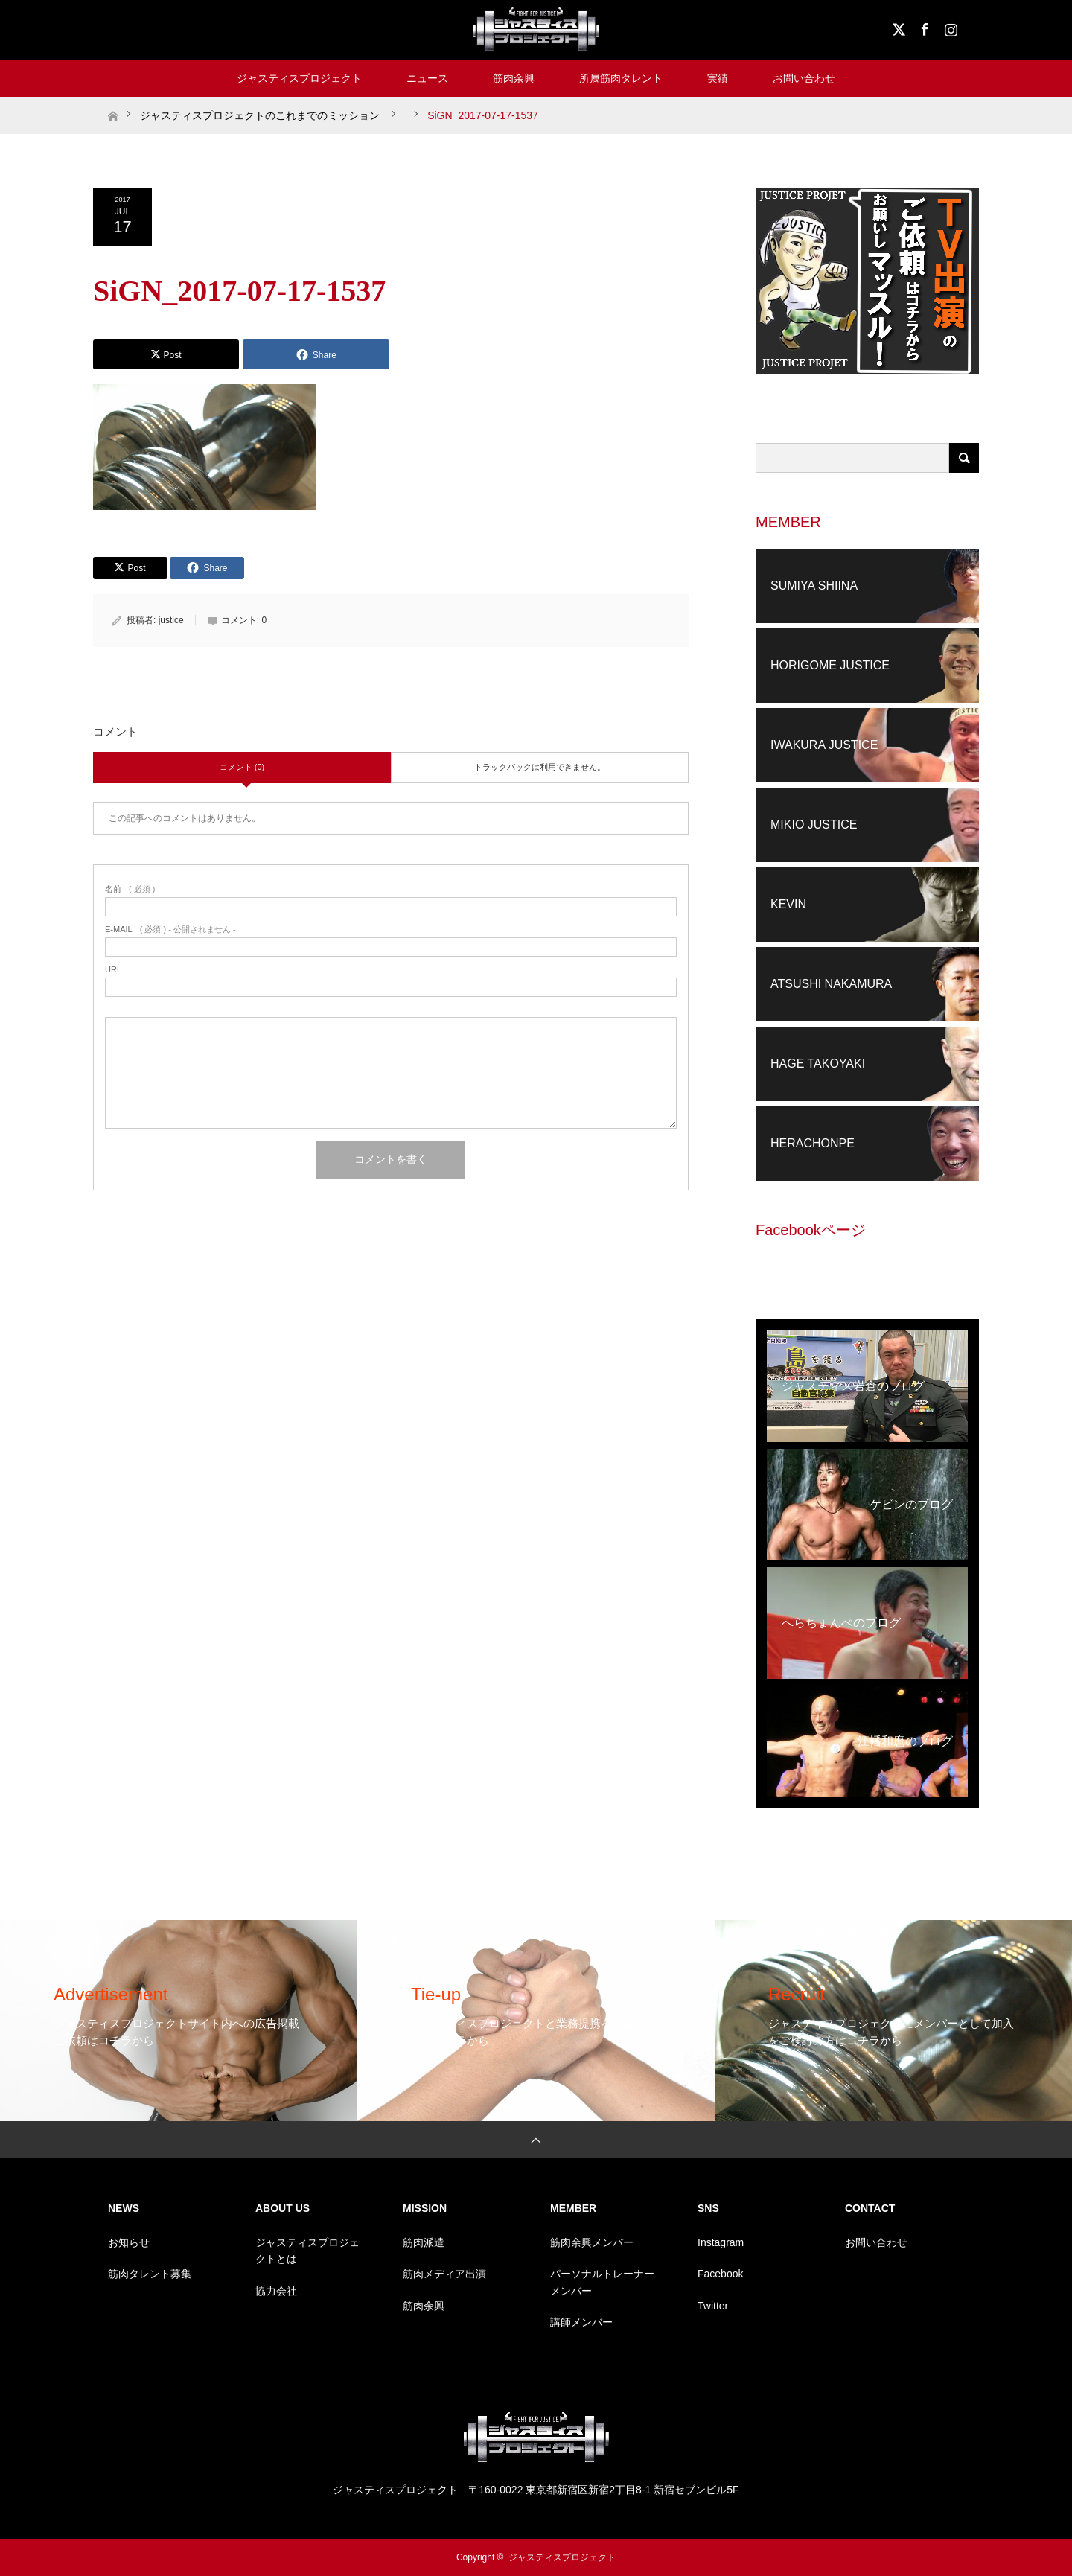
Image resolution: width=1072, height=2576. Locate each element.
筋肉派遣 (423, 2242)
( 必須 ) (130, 889)
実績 (717, 78)
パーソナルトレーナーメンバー (602, 2282)
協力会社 (276, 2291)
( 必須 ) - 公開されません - (170, 929)
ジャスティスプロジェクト (299, 78)
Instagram (949, 27)
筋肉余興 (514, 78)
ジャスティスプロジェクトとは (307, 2251)
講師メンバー (581, 2322)
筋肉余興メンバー (592, 2242)
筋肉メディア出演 (444, 2274)
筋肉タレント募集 (149, 2274)
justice (171, 620)
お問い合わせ (804, 78)
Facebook (923, 27)
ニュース (427, 78)
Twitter (713, 2306)
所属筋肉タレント (621, 78)
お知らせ (129, 2242)
